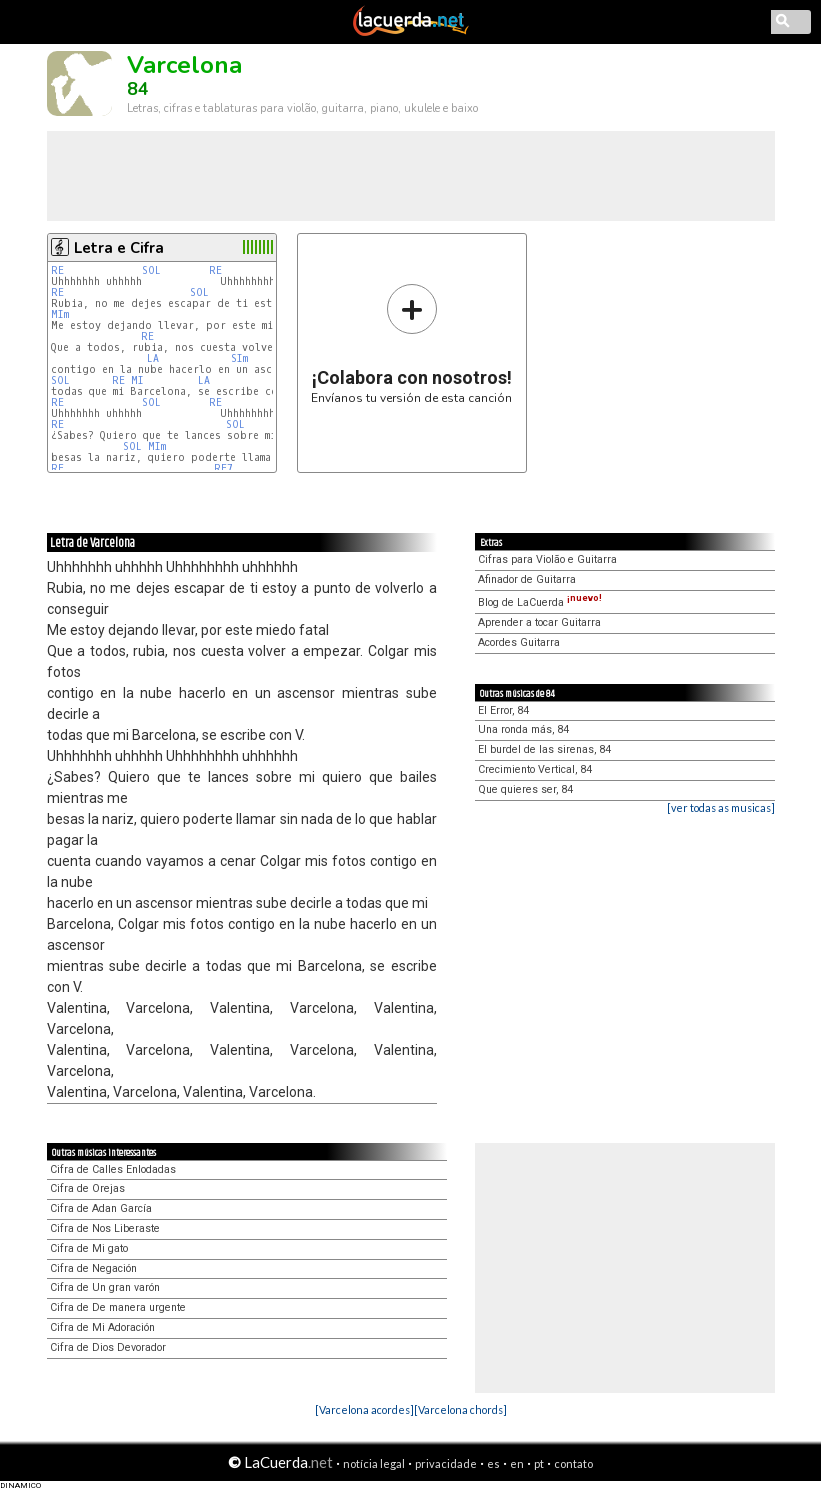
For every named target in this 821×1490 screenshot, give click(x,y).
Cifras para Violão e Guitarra (547, 559)
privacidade (446, 1463)
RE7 (223, 468)
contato (573, 1463)
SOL (151, 270)
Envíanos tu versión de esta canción (411, 343)
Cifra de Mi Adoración (102, 1327)
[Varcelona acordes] (364, 1409)
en (517, 1463)
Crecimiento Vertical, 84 (535, 769)
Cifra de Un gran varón (105, 1287)
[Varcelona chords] (460, 1409)
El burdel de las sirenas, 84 (544, 749)
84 (138, 89)
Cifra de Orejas (87, 1188)
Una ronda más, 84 (523, 729)
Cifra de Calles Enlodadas (113, 1169)
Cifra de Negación (93, 1268)
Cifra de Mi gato (89, 1248)
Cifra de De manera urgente (118, 1307)
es (493, 1463)
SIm (239, 358)
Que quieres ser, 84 (525, 789)
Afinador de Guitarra (527, 579)
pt (539, 1463)
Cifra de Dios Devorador (108, 1347)
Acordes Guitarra (519, 642)
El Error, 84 (503, 710)
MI (137, 380)
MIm (60, 314)
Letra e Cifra (119, 248)
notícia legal (374, 1463)
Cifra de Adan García (101, 1208)
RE (57, 270)
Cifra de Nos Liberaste (105, 1228)
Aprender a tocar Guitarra (539, 622)
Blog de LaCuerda (540, 602)
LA (153, 358)
